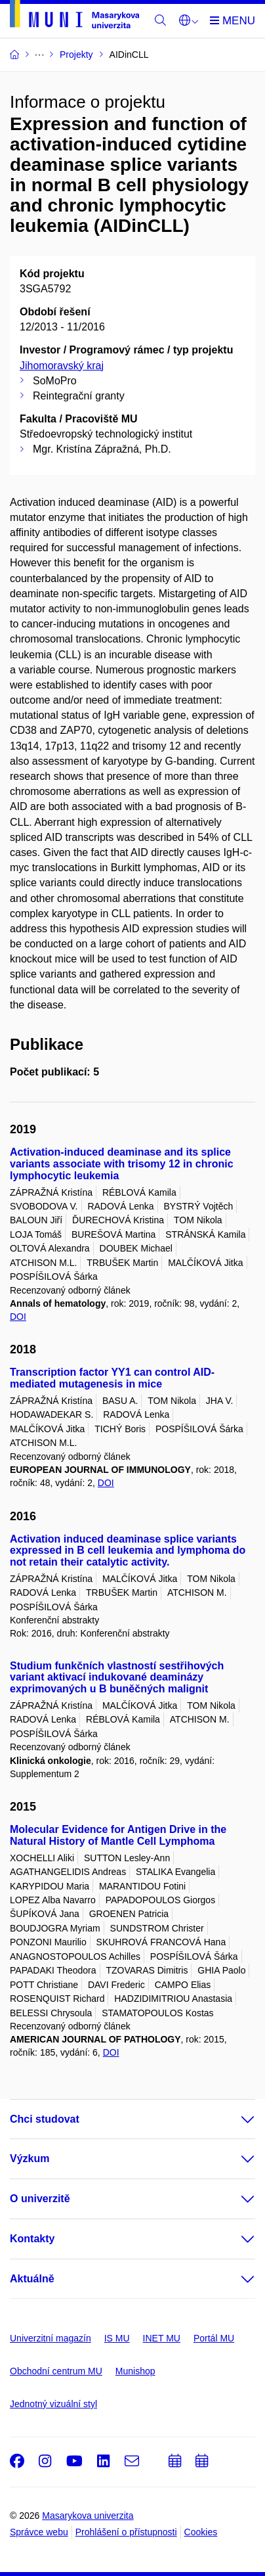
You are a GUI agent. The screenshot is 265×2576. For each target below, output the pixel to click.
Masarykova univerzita (87, 2515)
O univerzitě (40, 2198)
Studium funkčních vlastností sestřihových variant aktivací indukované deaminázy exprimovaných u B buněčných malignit (117, 1677)
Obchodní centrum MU (56, 2371)
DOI (18, 1316)
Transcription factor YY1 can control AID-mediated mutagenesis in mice (112, 1378)
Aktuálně (32, 2278)
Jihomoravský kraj (62, 365)
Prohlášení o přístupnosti (126, 2532)
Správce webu (39, 2532)
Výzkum (29, 2158)
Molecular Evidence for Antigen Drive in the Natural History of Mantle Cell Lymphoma (118, 1835)
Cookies (201, 2532)
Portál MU (214, 2338)
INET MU (161, 2338)
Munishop (135, 2371)
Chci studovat (44, 2119)
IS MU (117, 2338)
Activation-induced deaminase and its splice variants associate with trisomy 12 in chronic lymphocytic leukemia (122, 1163)
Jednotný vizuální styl (53, 2404)
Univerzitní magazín (50, 2338)
